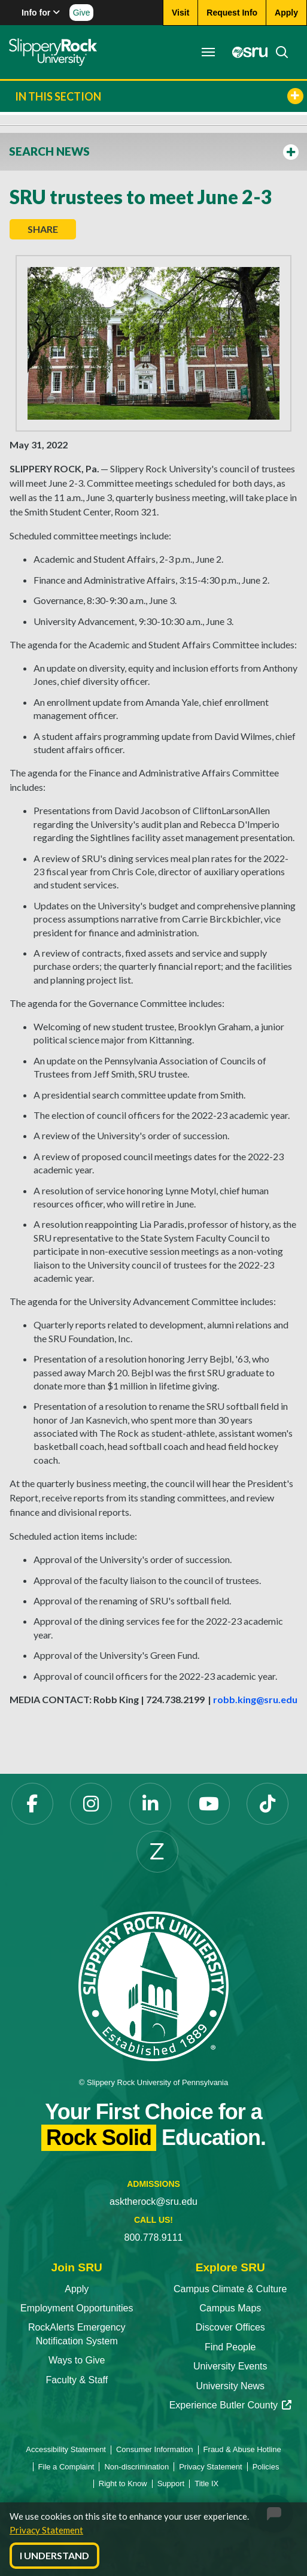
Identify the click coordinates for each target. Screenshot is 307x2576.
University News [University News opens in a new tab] (230, 2386)
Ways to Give (76, 2360)
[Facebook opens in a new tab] (32, 1804)
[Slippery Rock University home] (153, 1985)
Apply (77, 2289)
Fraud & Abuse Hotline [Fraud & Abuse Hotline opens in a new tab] (242, 2449)
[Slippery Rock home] (53, 52)
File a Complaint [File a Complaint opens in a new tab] (66, 2466)
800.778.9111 (153, 2237)
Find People (230, 2347)
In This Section (159, 96)
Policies (266, 2466)
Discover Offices (230, 2327)
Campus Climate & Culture (230, 2289)
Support (171, 2483)
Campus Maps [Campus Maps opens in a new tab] (230, 2308)
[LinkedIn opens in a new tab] (150, 1804)
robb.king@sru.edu (255, 1699)
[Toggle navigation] (208, 52)
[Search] (278, 52)
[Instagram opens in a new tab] (91, 1804)
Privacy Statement (46, 2530)
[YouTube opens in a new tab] (209, 1804)
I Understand (54, 2555)
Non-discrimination (136, 2466)
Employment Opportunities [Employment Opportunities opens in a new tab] (76, 2308)
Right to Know (123, 2483)
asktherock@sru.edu (153, 2201)
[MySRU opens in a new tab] (246, 52)
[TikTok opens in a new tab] (267, 1804)
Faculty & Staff (76, 2380)
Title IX (206, 2483)
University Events (230, 2366)
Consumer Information (154, 2449)
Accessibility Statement (66, 2449)
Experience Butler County (230, 2405)
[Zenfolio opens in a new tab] (157, 1852)
